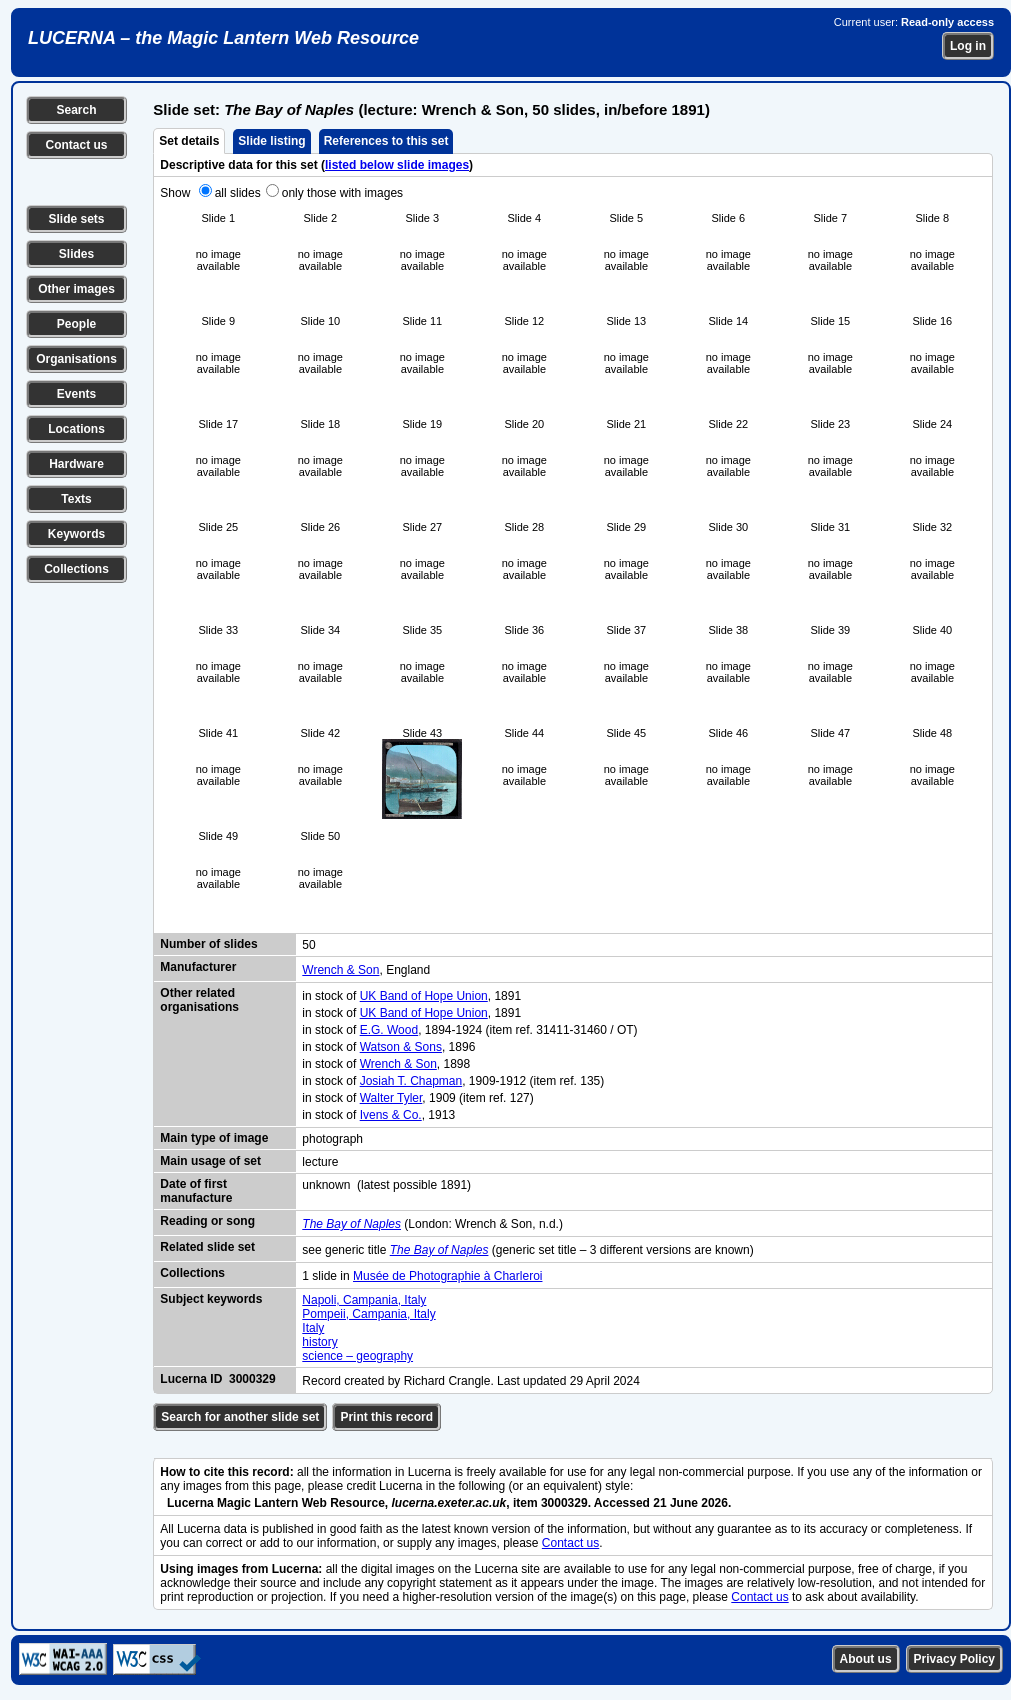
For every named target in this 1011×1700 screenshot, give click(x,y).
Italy (313, 1328)
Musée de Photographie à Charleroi (447, 1276)
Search (76, 110)
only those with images (342, 193)
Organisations (76, 359)
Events (76, 394)
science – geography (357, 1356)
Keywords (76, 534)
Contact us (76, 145)
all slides (238, 193)
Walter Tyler (391, 1098)
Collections (76, 569)
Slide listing (271, 141)
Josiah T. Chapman (411, 1081)
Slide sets (76, 219)
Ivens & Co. (391, 1115)
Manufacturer (198, 967)
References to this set (386, 141)
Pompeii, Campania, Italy (368, 1314)
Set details (189, 141)
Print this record (386, 1417)
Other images (76, 289)
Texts (76, 499)
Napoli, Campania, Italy (364, 1300)
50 (308, 945)
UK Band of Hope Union (424, 996)
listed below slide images (397, 165)
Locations (76, 429)
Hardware (76, 464)
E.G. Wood (389, 1030)
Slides (76, 254)
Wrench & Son (340, 970)
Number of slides (208, 944)
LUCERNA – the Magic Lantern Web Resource (223, 38)
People (76, 324)
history (319, 1342)
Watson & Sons (401, 1047)
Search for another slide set (240, 1417)
